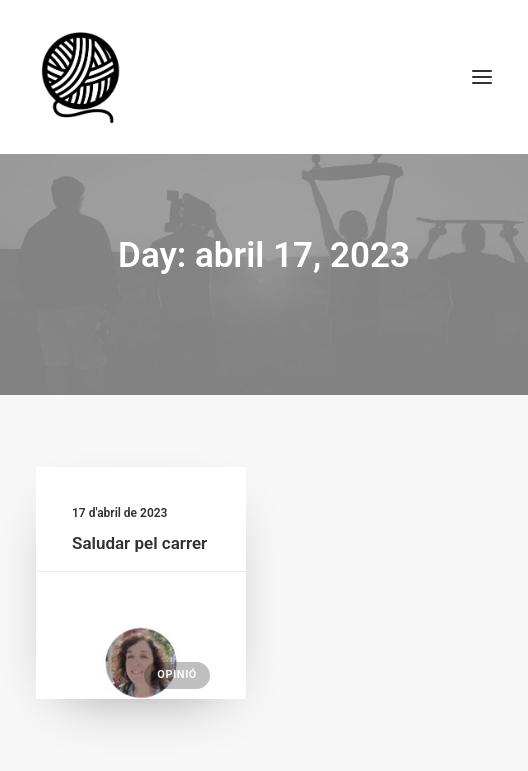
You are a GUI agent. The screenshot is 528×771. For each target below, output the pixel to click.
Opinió (177, 674)
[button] (482, 77)
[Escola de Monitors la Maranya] (83, 77)
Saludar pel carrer (139, 543)
